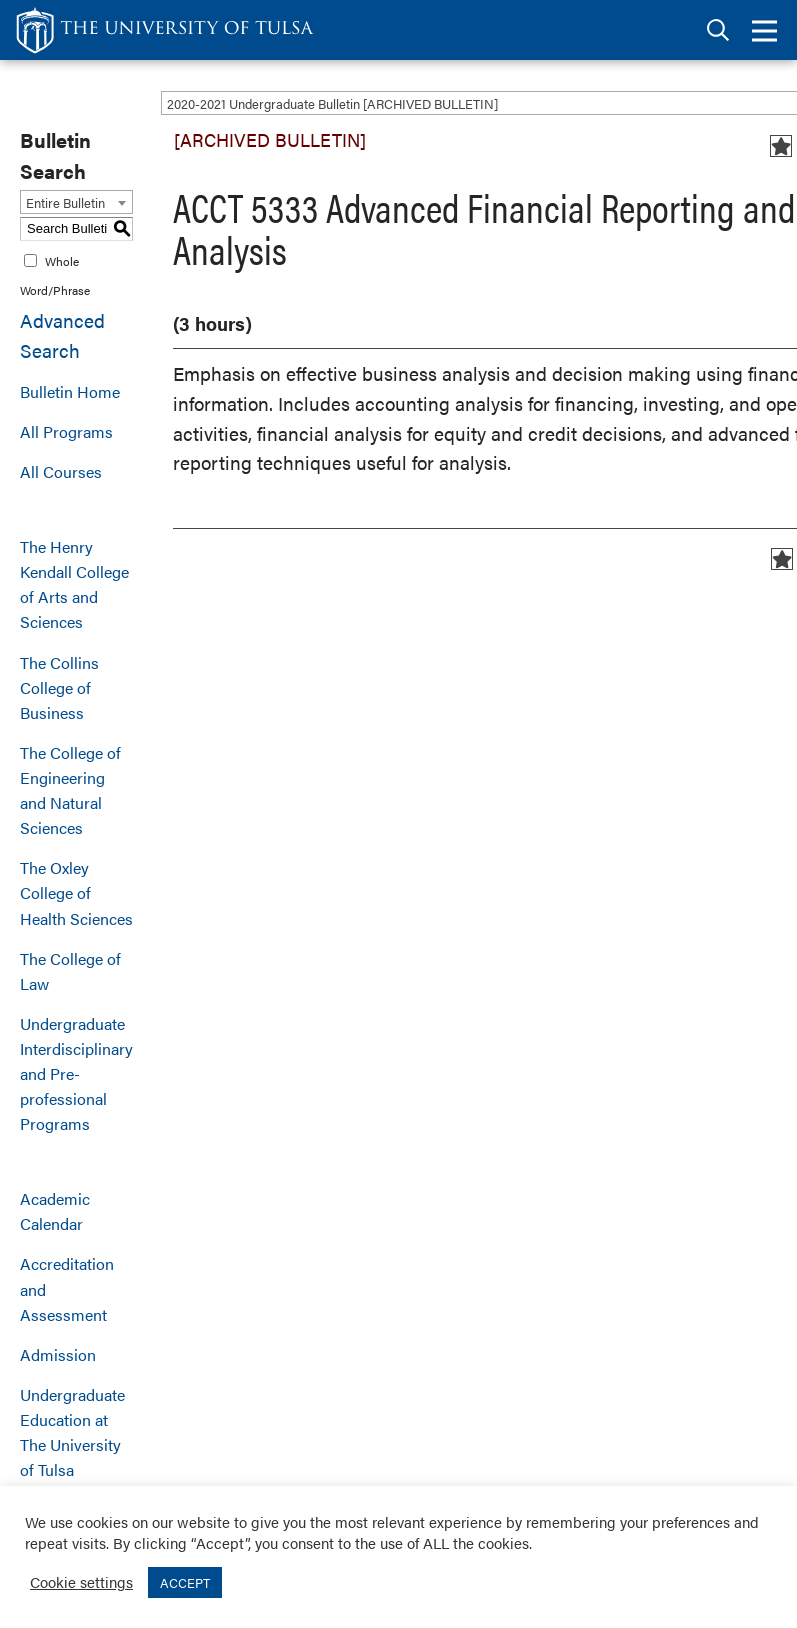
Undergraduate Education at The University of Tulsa (72, 1432)
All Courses (61, 471)
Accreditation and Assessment (67, 1288)
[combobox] (76, 202)
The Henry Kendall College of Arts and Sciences (74, 584)
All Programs (66, 431)
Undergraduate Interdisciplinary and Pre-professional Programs (76, 1073)
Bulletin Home (70, 391)
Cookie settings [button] (81, 1581)
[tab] (718, 30)
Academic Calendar (55, 1211)
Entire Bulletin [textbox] (65, 202)
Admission (58, 1354)
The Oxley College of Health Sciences (76, 892)
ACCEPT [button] (185, 1582)
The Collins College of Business (59, 687)
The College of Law (70, 971)
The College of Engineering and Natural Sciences (70, 790)
